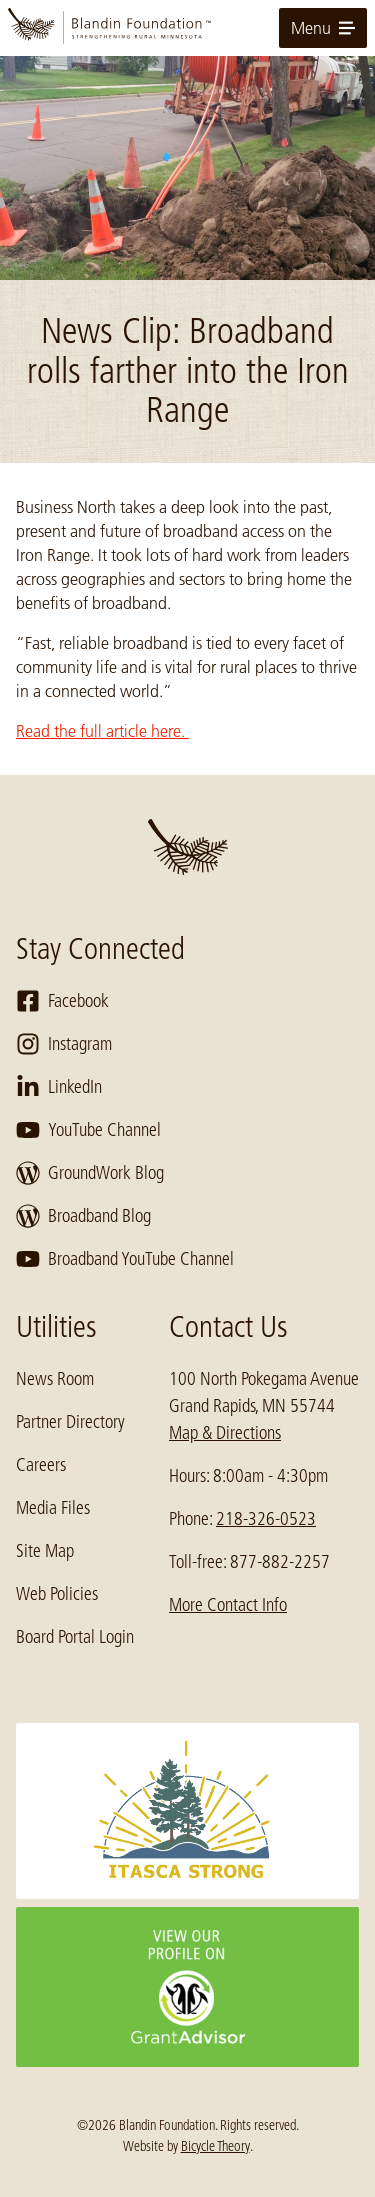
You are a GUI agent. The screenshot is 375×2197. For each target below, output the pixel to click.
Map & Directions (225, 1433)
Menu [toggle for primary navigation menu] (323, 28)
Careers (41, 1465)
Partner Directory (70, 1422)
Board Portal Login (75, 1637)
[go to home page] (187, 28)
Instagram (64, 1044)
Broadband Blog (83, 1216)
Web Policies (57, 1594)
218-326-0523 (266, 1519)
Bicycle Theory (215, 2146)
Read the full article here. (102, 731)
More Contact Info (228, 1605)
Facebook (62, 1001)
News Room (55, 1379)
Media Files (53, 1508)
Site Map (45, 1551)
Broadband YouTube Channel (125, 1259)
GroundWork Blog (90, 1173)
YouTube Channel (88, 1130)
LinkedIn (59, 1087)
